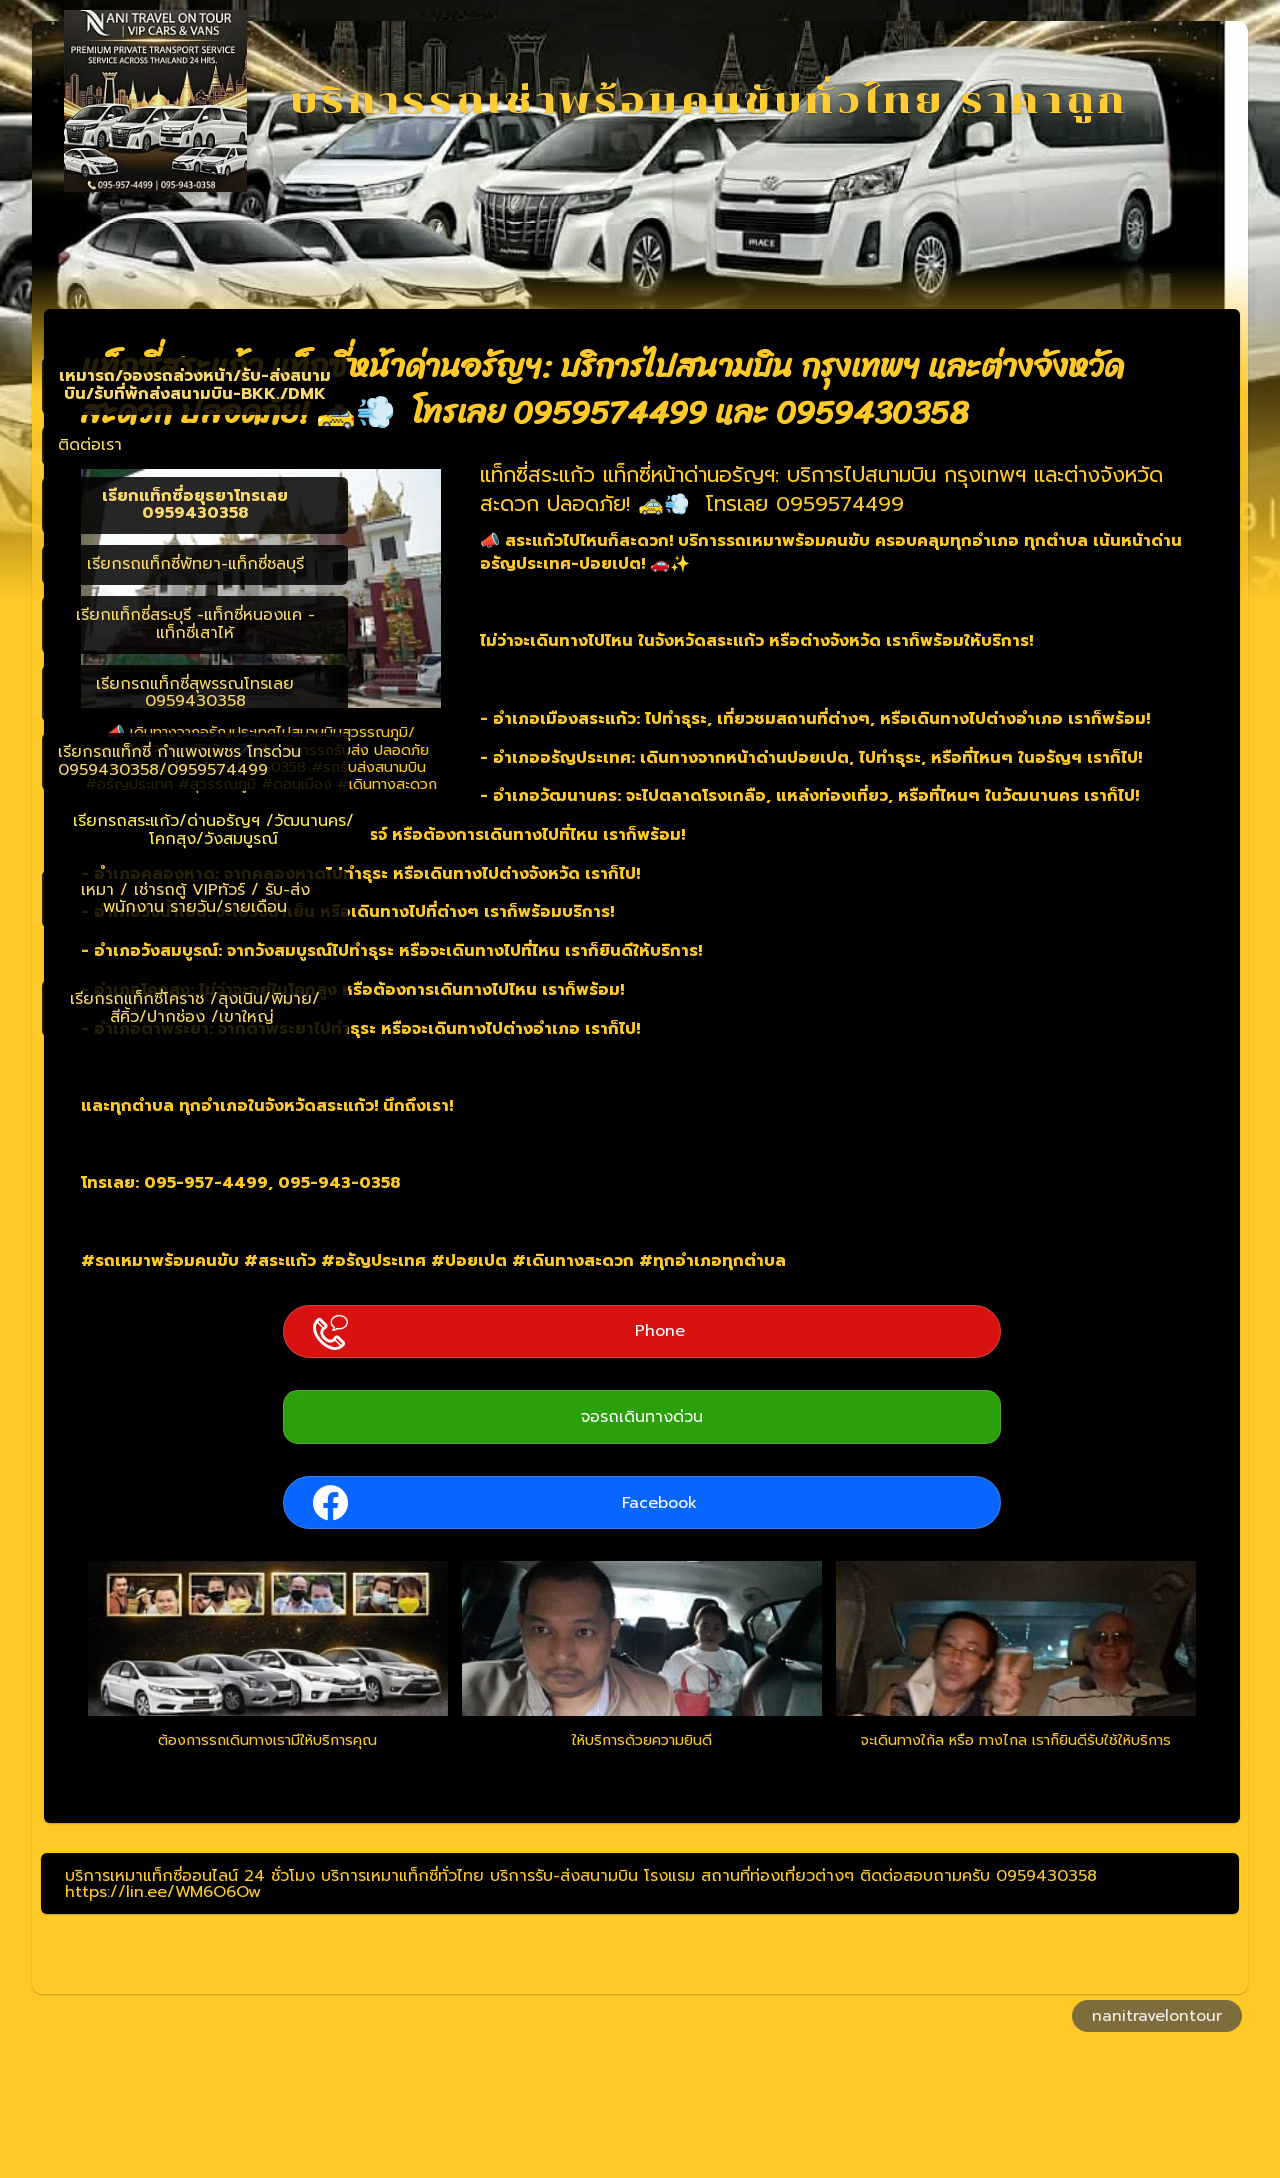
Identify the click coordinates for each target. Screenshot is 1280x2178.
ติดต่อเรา (90, 445)
